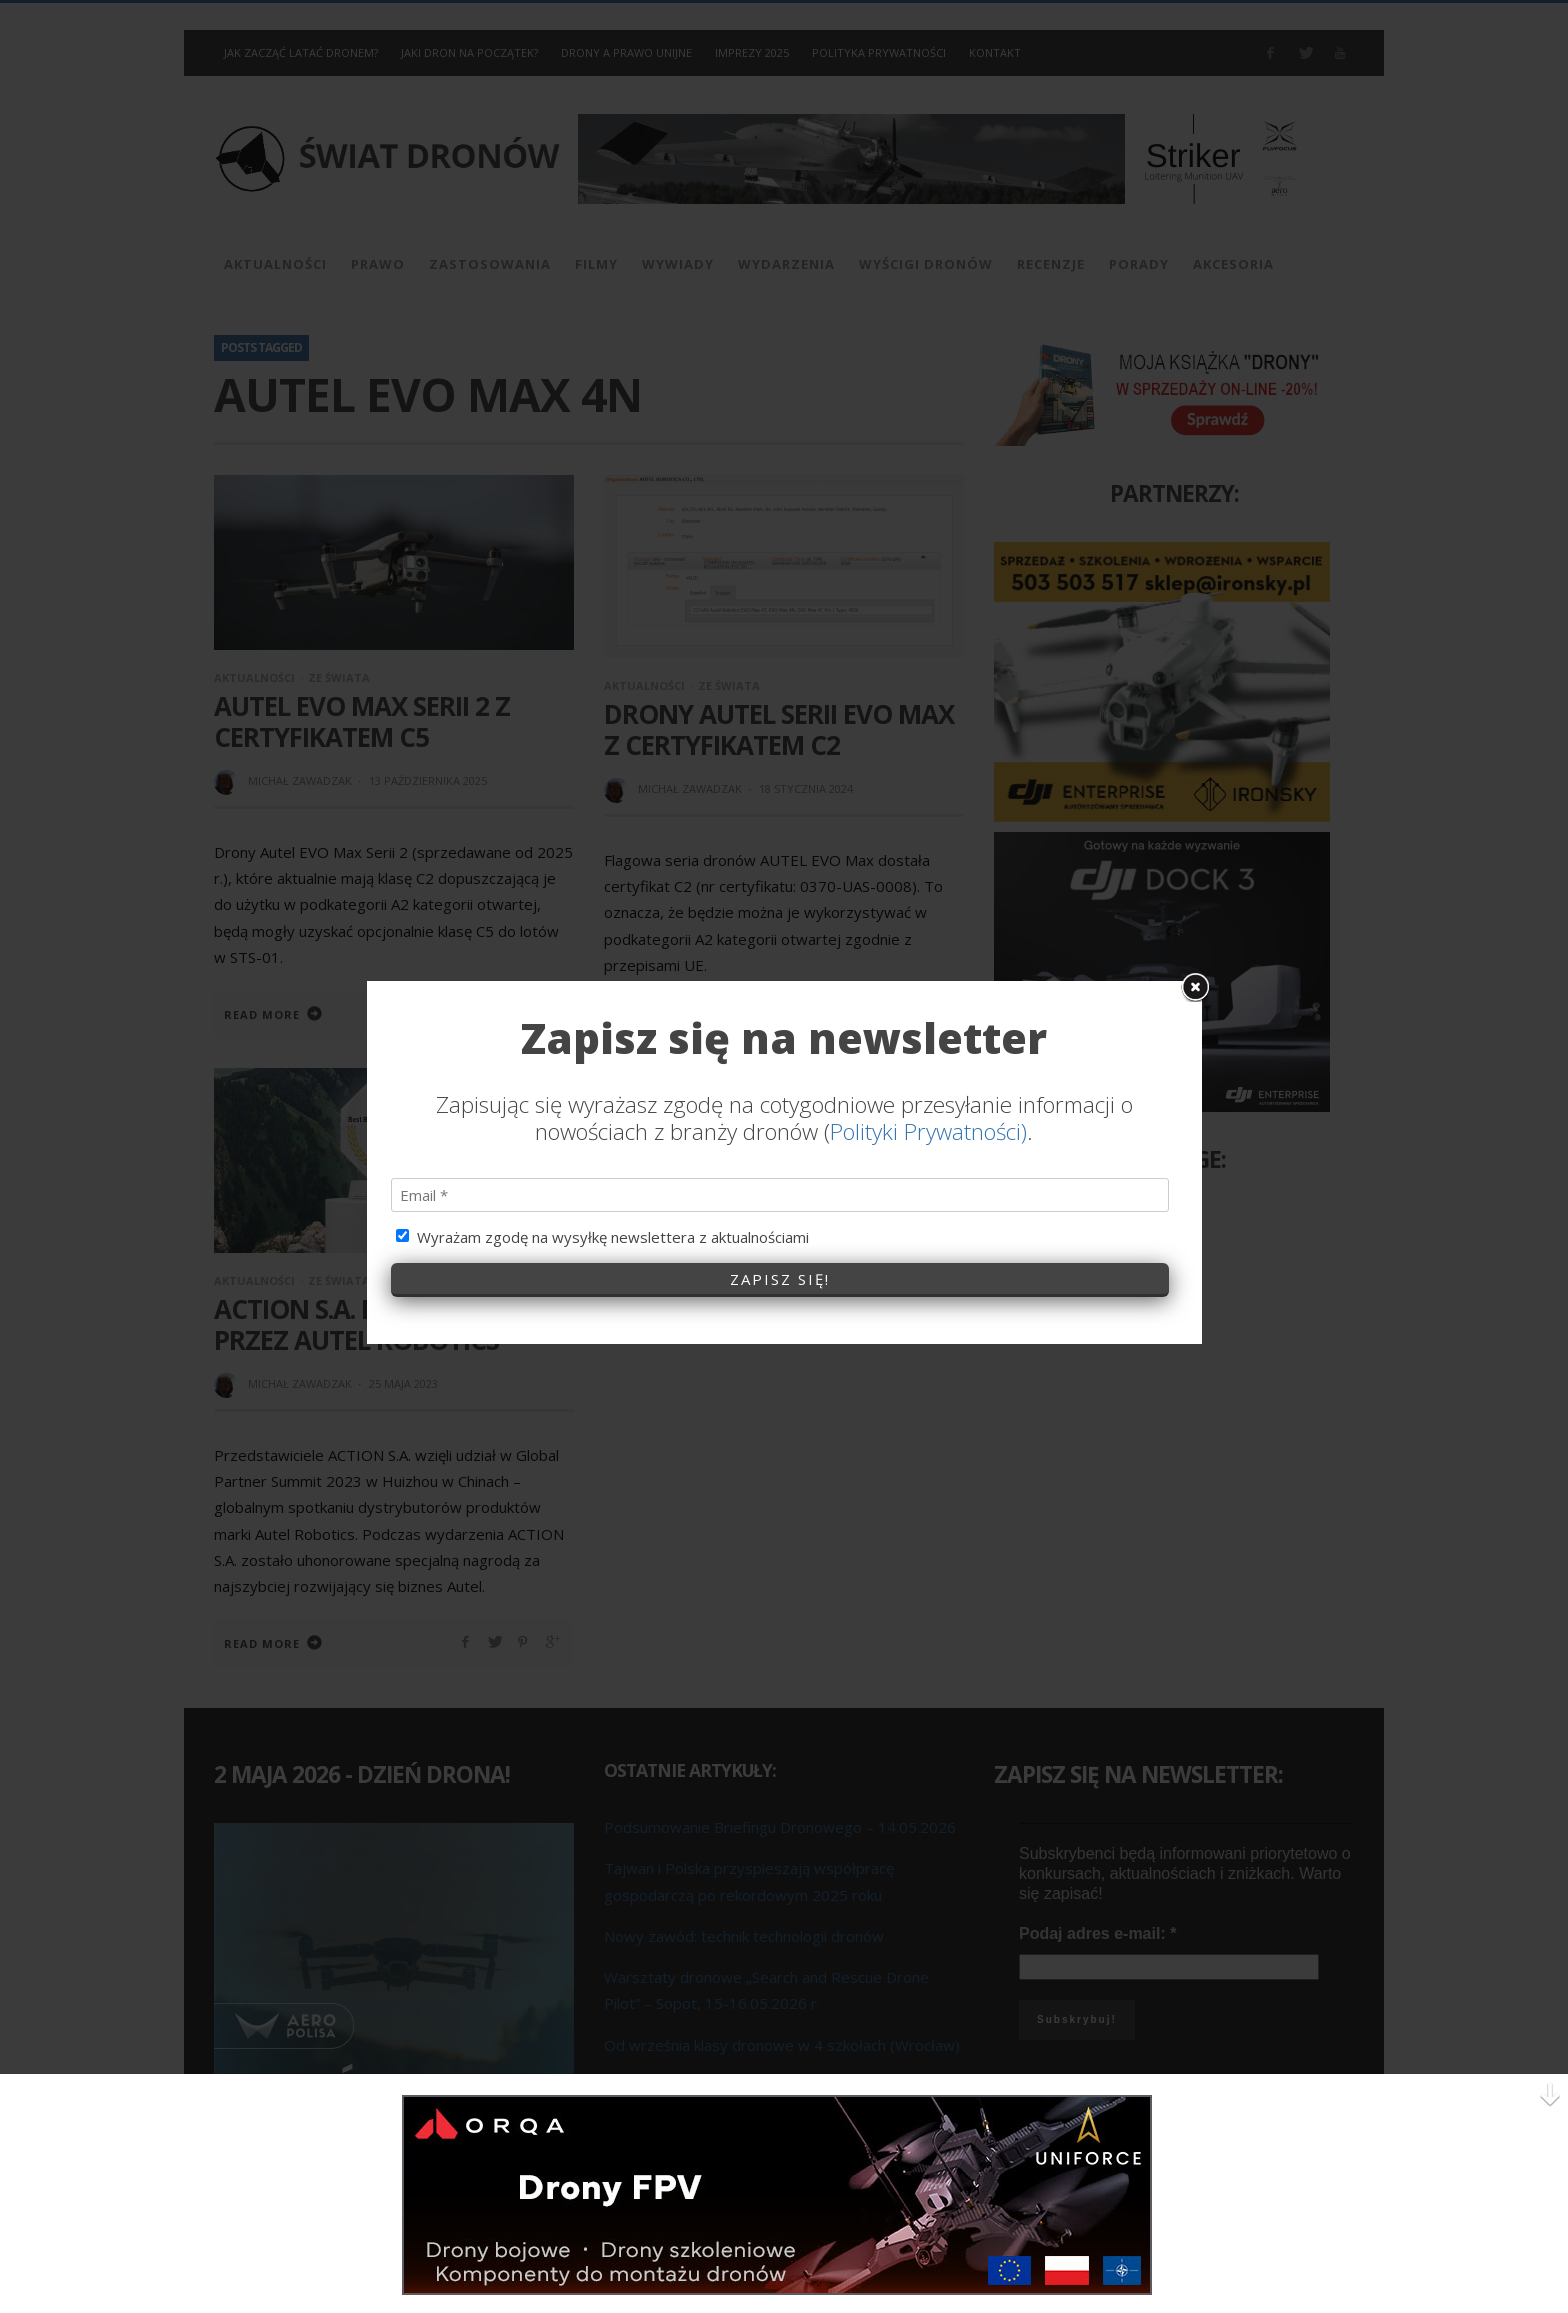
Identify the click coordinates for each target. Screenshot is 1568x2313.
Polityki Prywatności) (928, 824)
